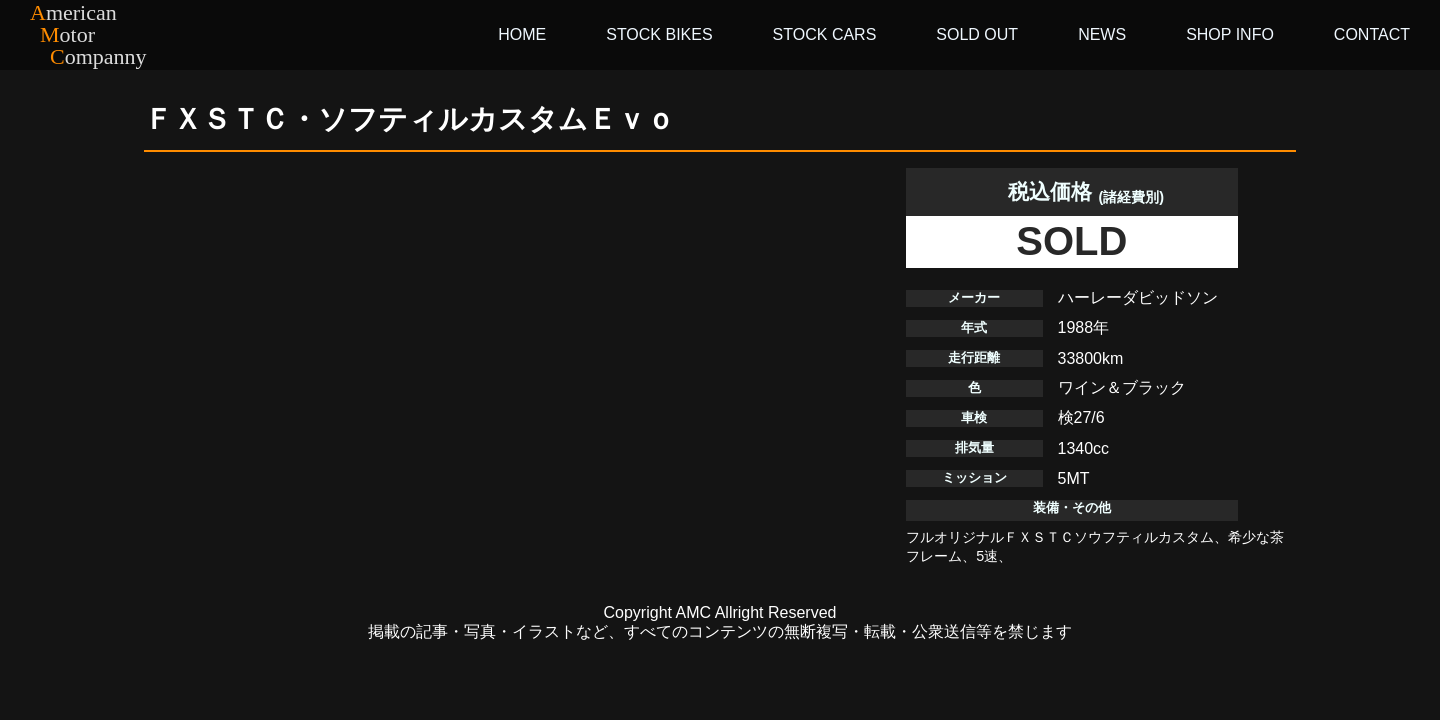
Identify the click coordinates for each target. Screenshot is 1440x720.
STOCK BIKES (659, 34)
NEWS (1102, 34)
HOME (522, 34)
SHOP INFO (1230, 34)
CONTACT (1372, 34)
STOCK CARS (825, 34)
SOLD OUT (977, 34)
